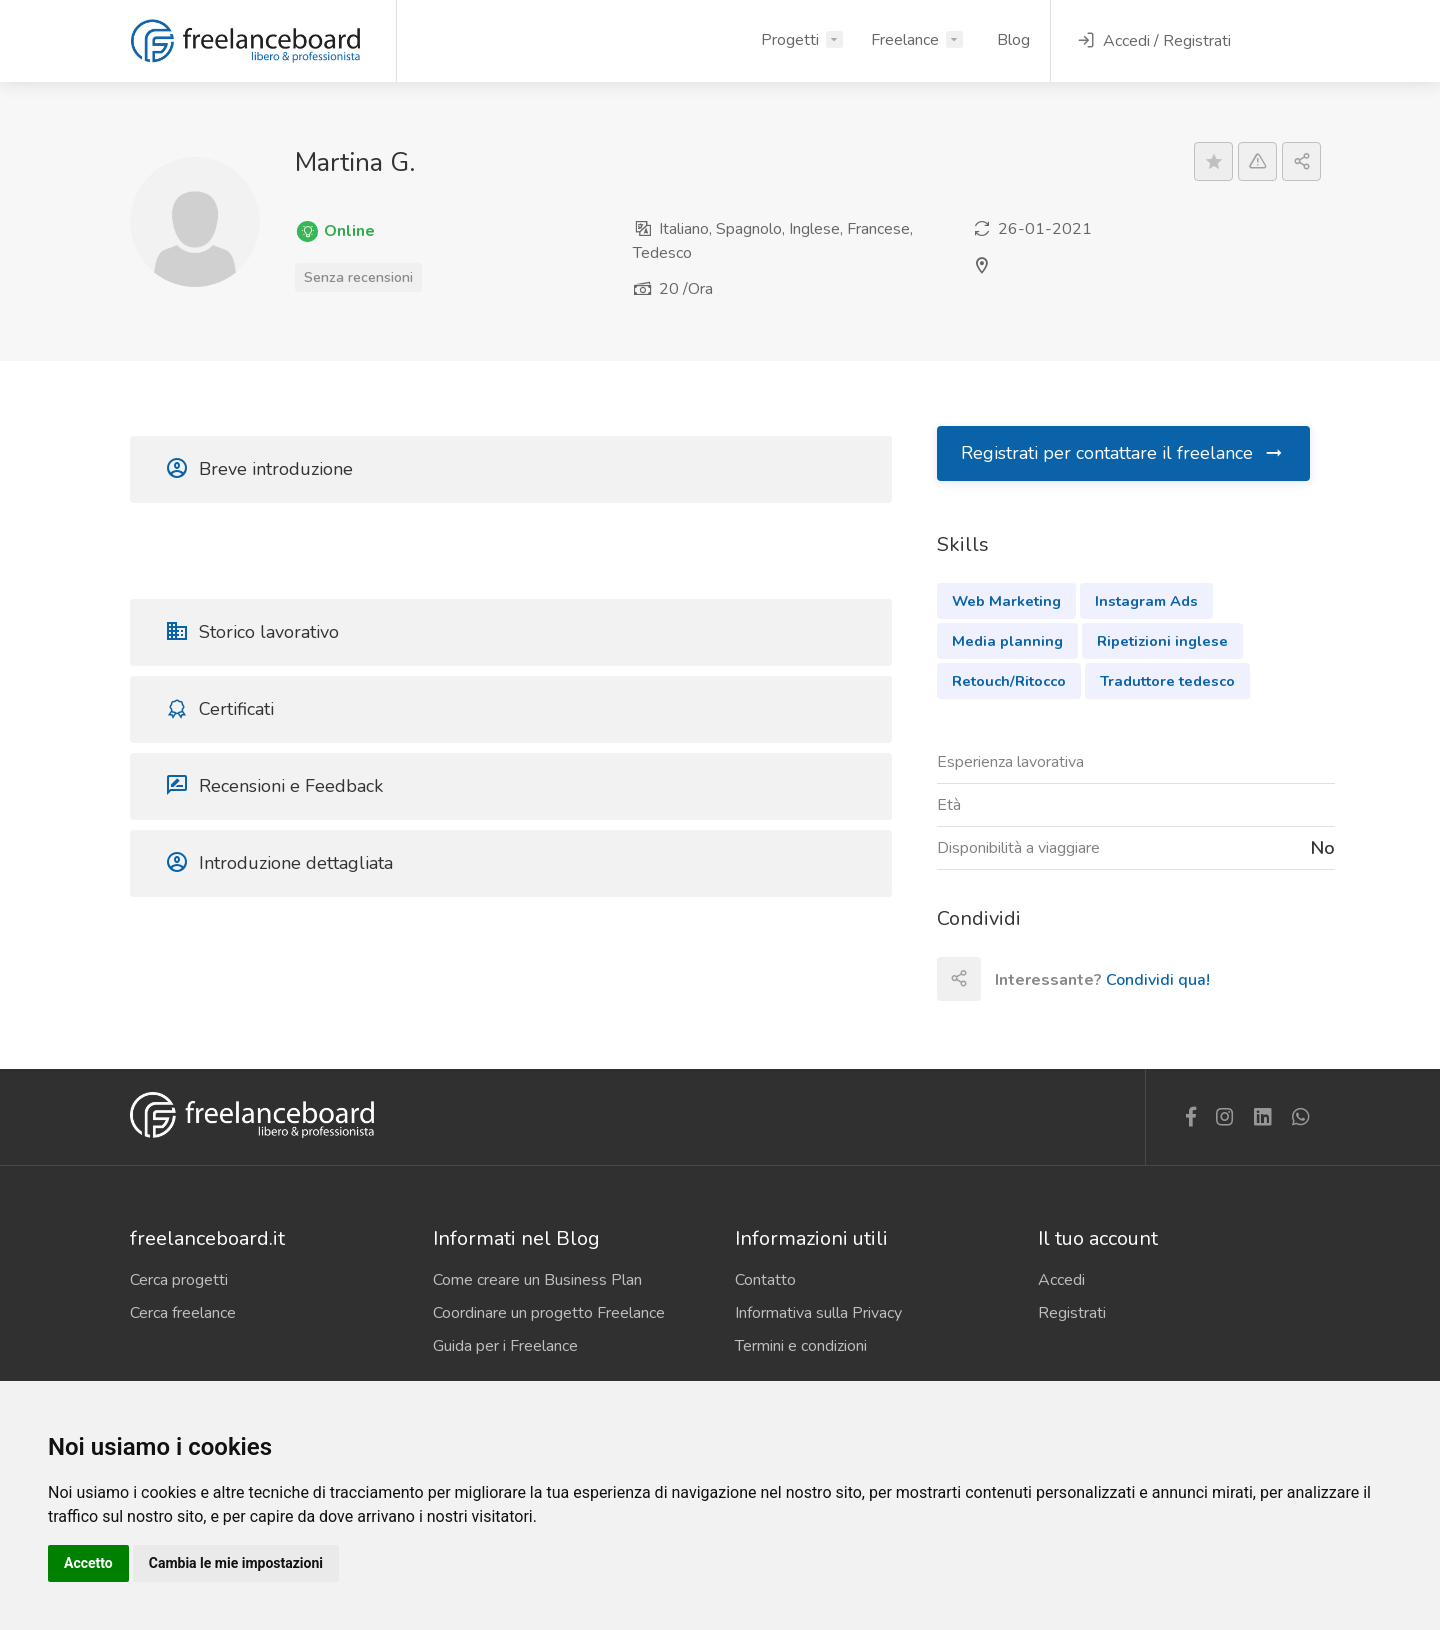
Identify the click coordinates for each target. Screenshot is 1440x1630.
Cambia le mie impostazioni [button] (236, 1563)
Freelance (905, 40)
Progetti (790, 40)
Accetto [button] (88, 1563)
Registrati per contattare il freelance (1123, 453)
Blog (1013, 40)
